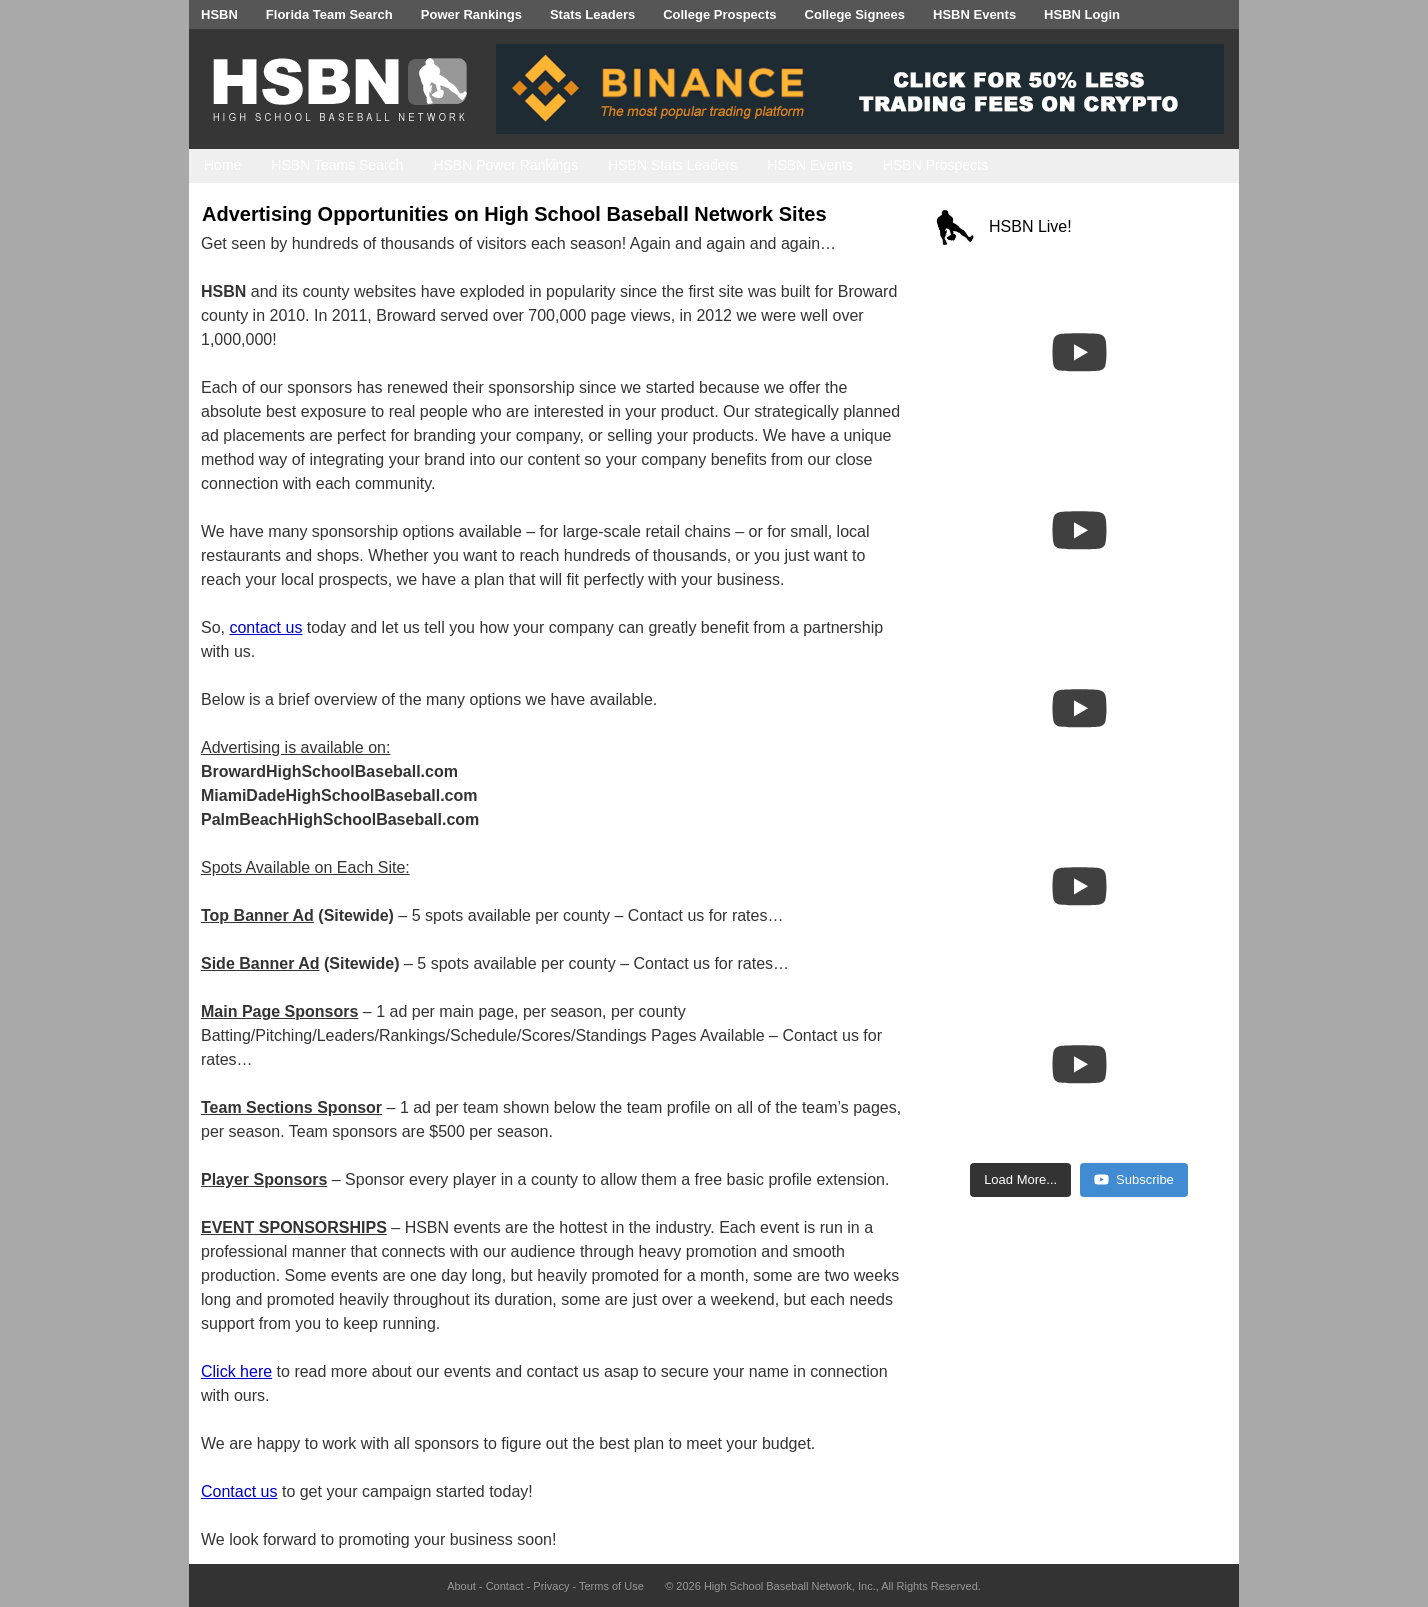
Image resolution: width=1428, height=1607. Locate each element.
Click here (236, 1371)
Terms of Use (611, 1586)
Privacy (551, 1586)
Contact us (239, 1491)
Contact (505, 1586)
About (461, 1586)
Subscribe (1134, 1179)
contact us (265, 627)
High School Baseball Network (778, 1586)
